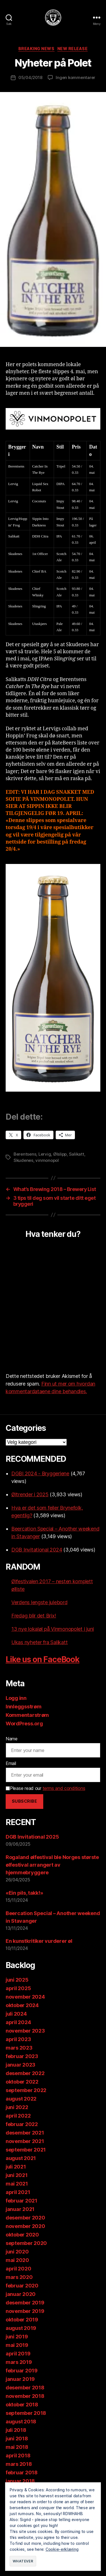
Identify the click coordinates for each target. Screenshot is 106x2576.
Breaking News (36, 48)
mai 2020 (17, 2260)
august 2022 (21, 2099)
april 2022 (18, 2116)
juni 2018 (17, 2438)
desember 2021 (25, 2133)
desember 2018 (25, 2388)
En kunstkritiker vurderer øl (39, 1941)
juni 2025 (17, 1980)
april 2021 (18, 2192)
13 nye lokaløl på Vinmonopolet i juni (52, 1629)
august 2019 (21, 2328)
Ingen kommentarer (75, 77)
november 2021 (25, 2141)
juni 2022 (17, 2107)
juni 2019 (17, 2337)
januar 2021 (20, 2209)
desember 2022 (25, 2073)
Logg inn (16, 1698)
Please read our (45, 1788)
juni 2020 (17, 2252)
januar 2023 (20, 2065)
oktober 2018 (22, 2405)
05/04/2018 (30, 77)
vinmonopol (47, 1160)
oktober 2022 (22, 2082)
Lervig (44, 1154)
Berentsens (25, 1154)
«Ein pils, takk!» (24, 1893)
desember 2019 (25, 2303)
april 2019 (18, 2354)
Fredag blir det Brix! (33, 1616)
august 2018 (21, 2422)
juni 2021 (17, 2175)
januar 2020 (21, 2294)
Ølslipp (60, 1154)
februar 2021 (21, 2201)
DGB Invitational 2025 (32, 1837)
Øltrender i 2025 (30, 1494)
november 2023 (25, 2031)
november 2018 (25, 2396)
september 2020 (26, 2243)
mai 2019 (17, 2345)
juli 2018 (16, 2430)
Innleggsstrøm (24, 1706)
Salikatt (76, 1154)
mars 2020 (19, 2277)
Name (12, 1738)
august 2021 (21, 2158)
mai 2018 (17, 2447)
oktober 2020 (22, 2235)
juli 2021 (16, 2167)
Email (11, 1763)
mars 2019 (19, 2362)
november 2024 (25, 1997)
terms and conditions (64, 1788)
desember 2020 (25, 2218)
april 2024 (18, 2022)
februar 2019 (22, 2371)
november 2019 (25, 2311)
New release (72, 48)
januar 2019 (20, 2379)
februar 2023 (22, 2056)
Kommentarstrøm (27, 1715)
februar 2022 (22, 2124)
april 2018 (18, 2455)
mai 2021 (17, 2184)
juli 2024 (16, 2014)
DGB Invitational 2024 (36, 1550)
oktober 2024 (22, 2005)
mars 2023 (19, 2048)
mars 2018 (19, 2464)
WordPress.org (24, 1723)
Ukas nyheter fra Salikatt (39, 1642)
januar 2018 (20, 2481)
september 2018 (26, 2413)
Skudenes (23, 1160)
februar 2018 (22, 2472)
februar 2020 (22, 2286)
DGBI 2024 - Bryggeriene (40, 1473)
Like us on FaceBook (42, 1659)
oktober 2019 (22, 2320)
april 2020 (18, 2269)
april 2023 (18, 2039)
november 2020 (25, 2226)
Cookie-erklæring (62, 2549)
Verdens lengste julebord (39, 1602)
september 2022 (26, 2090)
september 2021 (26, 2150)
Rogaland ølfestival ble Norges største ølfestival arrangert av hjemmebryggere (52, 1864)
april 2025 (18, 1988)
